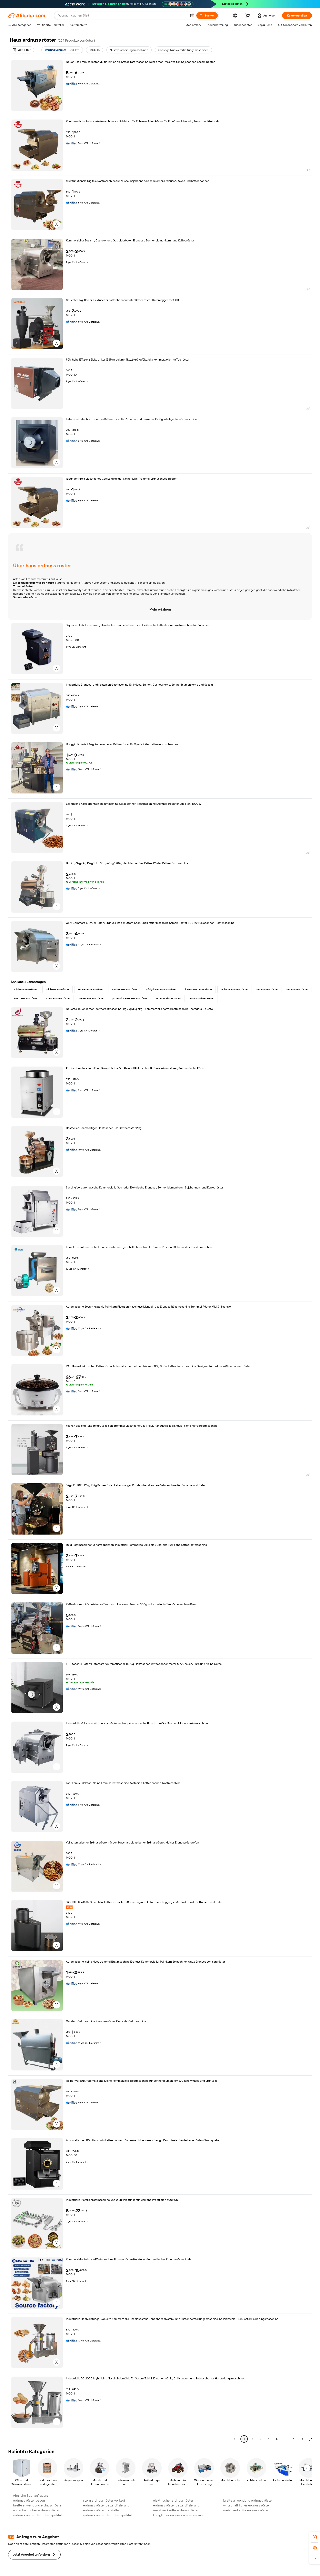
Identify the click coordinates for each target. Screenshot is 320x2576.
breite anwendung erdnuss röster (248, 2500)
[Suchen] (207, 15)
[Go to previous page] (235, 2439)
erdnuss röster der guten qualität (37, 2515)
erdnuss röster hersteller (101, 2510)
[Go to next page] (302, 2439)
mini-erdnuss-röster (25, 989)
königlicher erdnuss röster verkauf (178, 2515)
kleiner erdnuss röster (91, 998)
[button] (192, 15)
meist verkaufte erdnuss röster (176, 2510)
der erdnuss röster (267, 989)
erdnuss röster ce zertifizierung (106, 2505)
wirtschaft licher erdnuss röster (246, 2505)
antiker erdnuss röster (90, 989)
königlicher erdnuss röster (161, 989)
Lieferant (95, 83)
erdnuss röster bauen (168, 998)
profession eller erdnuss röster (130, 998)
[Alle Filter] (22, 49)
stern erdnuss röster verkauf (104, 2500)
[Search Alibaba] (122, 15)
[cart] (248, 16)
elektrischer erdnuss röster (173, 2500)
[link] (314, 2537)
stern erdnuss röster (26, 998)
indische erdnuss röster (198, 989)
